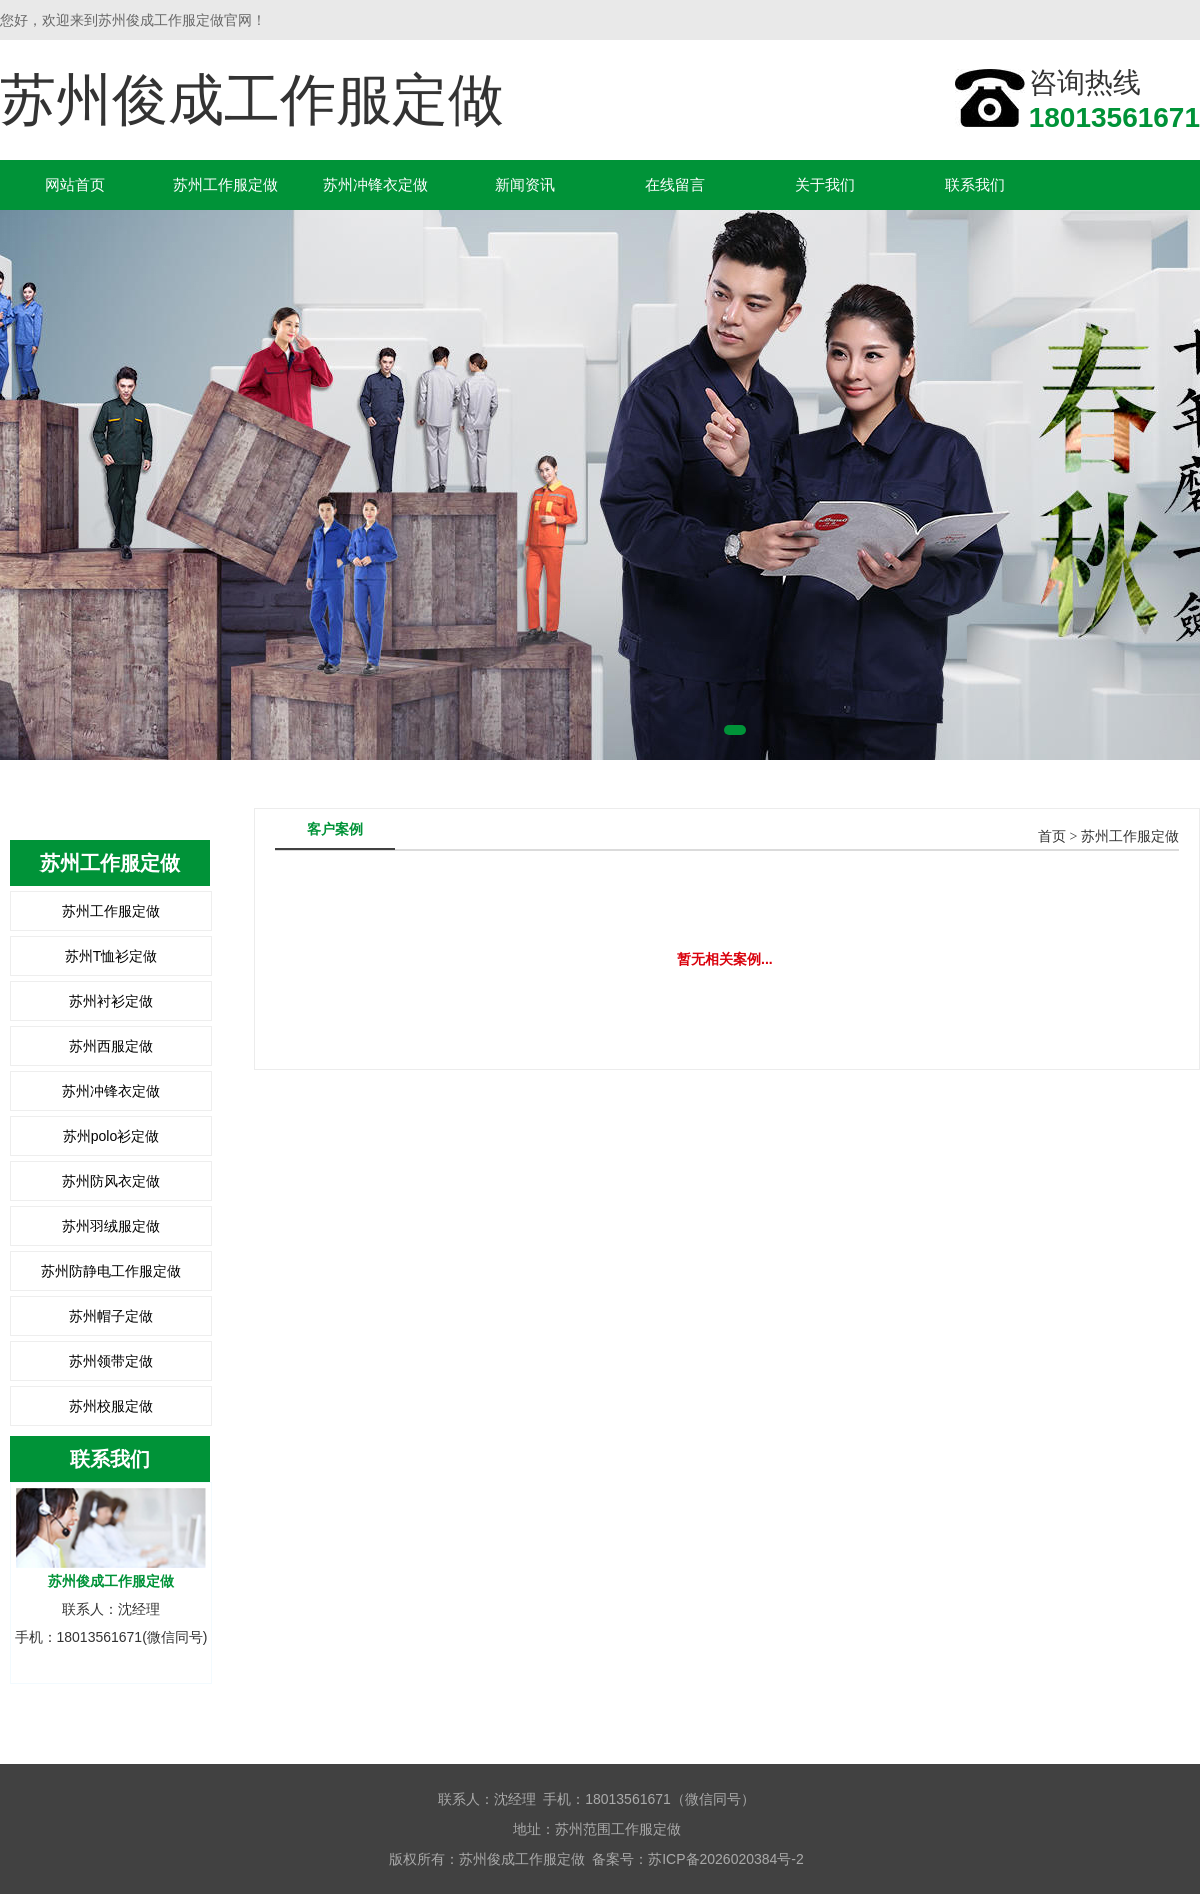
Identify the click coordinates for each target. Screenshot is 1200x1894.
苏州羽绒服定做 (111, 1226)
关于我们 (825, 184)
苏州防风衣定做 (111, 1181)
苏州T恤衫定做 (111, 956)
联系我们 (975, 184)
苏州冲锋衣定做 (375, 184)
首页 (1052, 836)
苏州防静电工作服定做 (111, 1271)
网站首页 (75, 184)
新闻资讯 (525, 184)
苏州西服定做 (111, 1046)
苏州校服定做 (111, 1406)
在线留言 (675, 184)
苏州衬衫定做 (111, 1001)
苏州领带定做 (111, 1361)
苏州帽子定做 (111, 1316)
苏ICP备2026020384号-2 (726, 1859)
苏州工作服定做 (225, 184)
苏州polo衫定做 (111, 1136)
